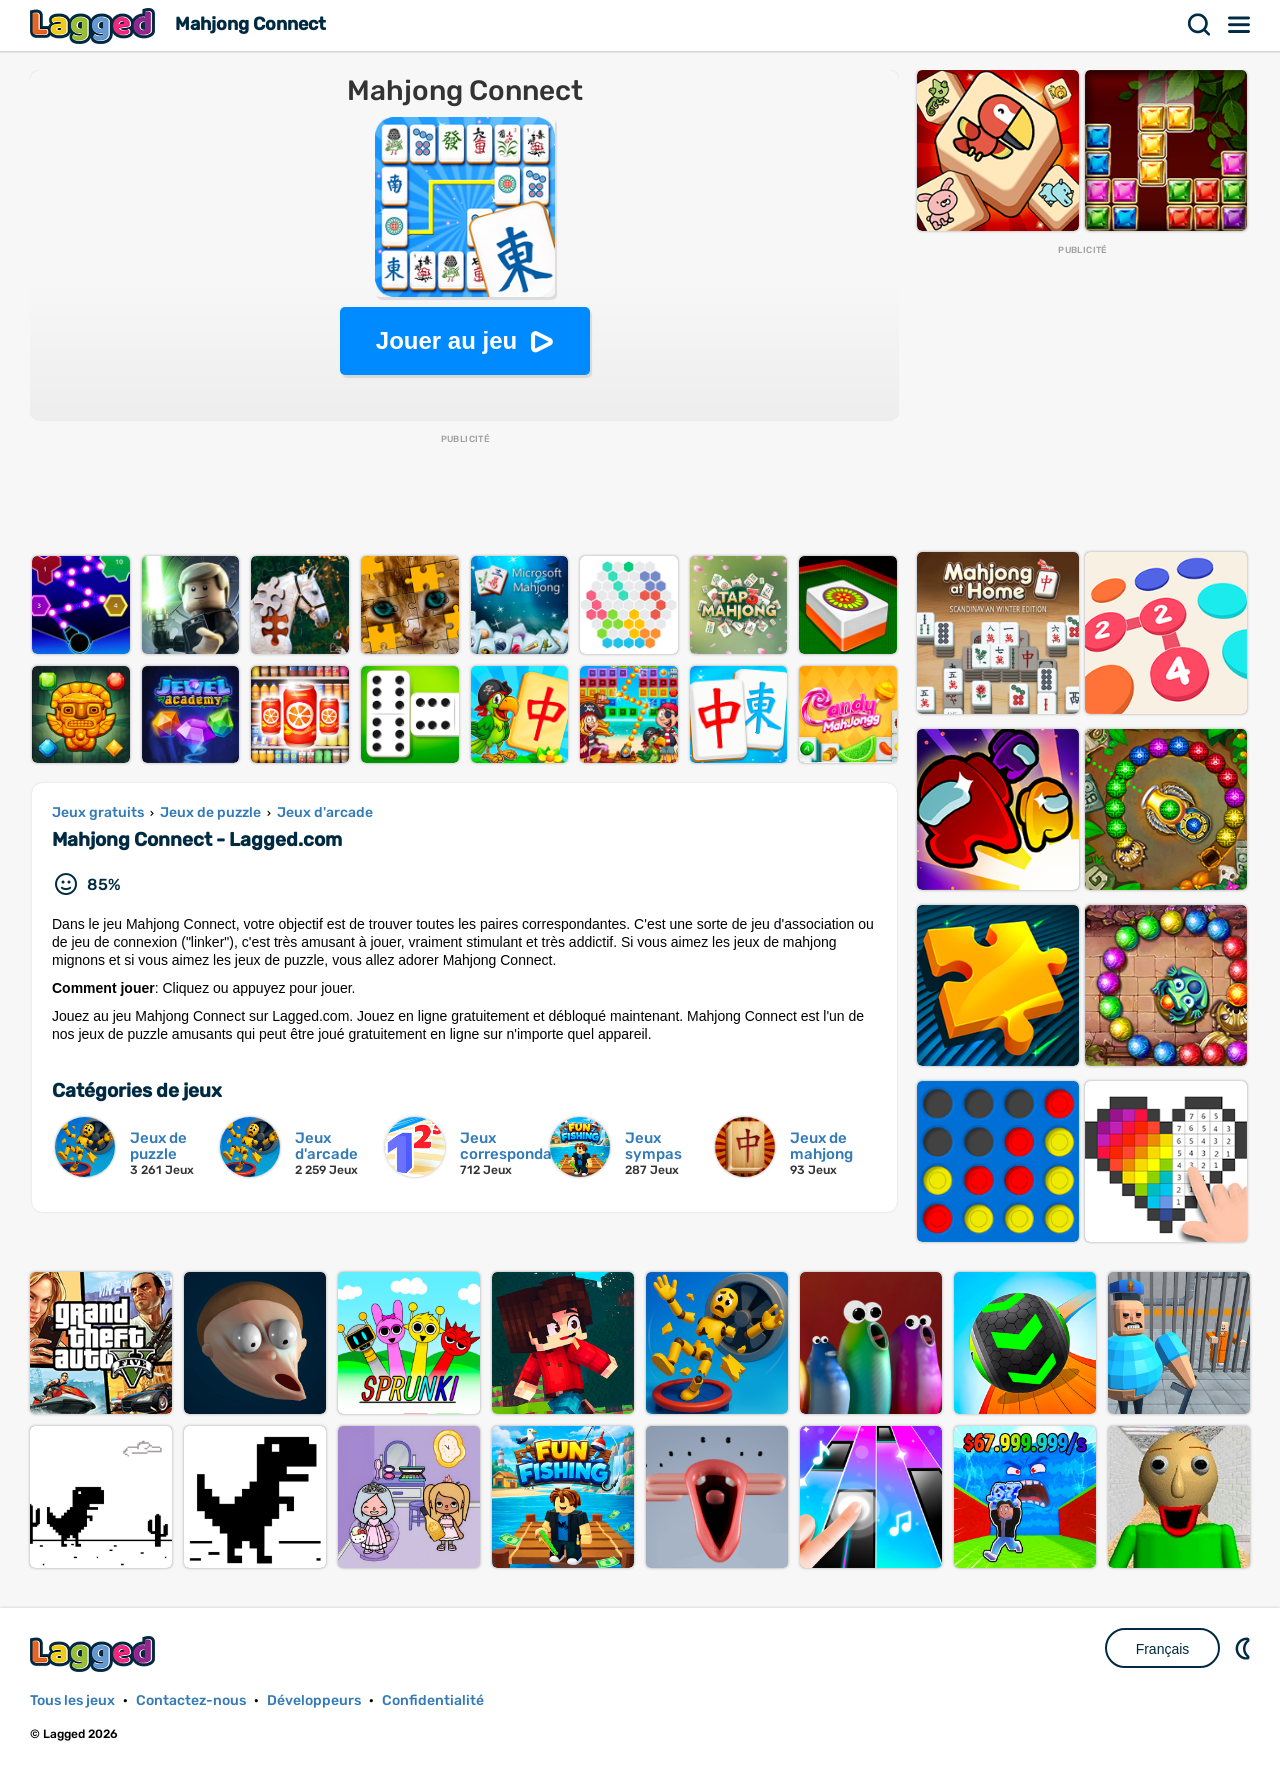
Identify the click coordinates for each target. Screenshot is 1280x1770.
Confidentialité (433, 1700)
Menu (1240, 25)
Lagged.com (95, 1653)
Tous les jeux (72, 1700)
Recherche (1200, 25)
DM (1245, 1648)
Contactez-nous (191, 1700)
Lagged (95, 25)
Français (1163, 1649)
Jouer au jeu (446, 340)
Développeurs (314, 1700)
